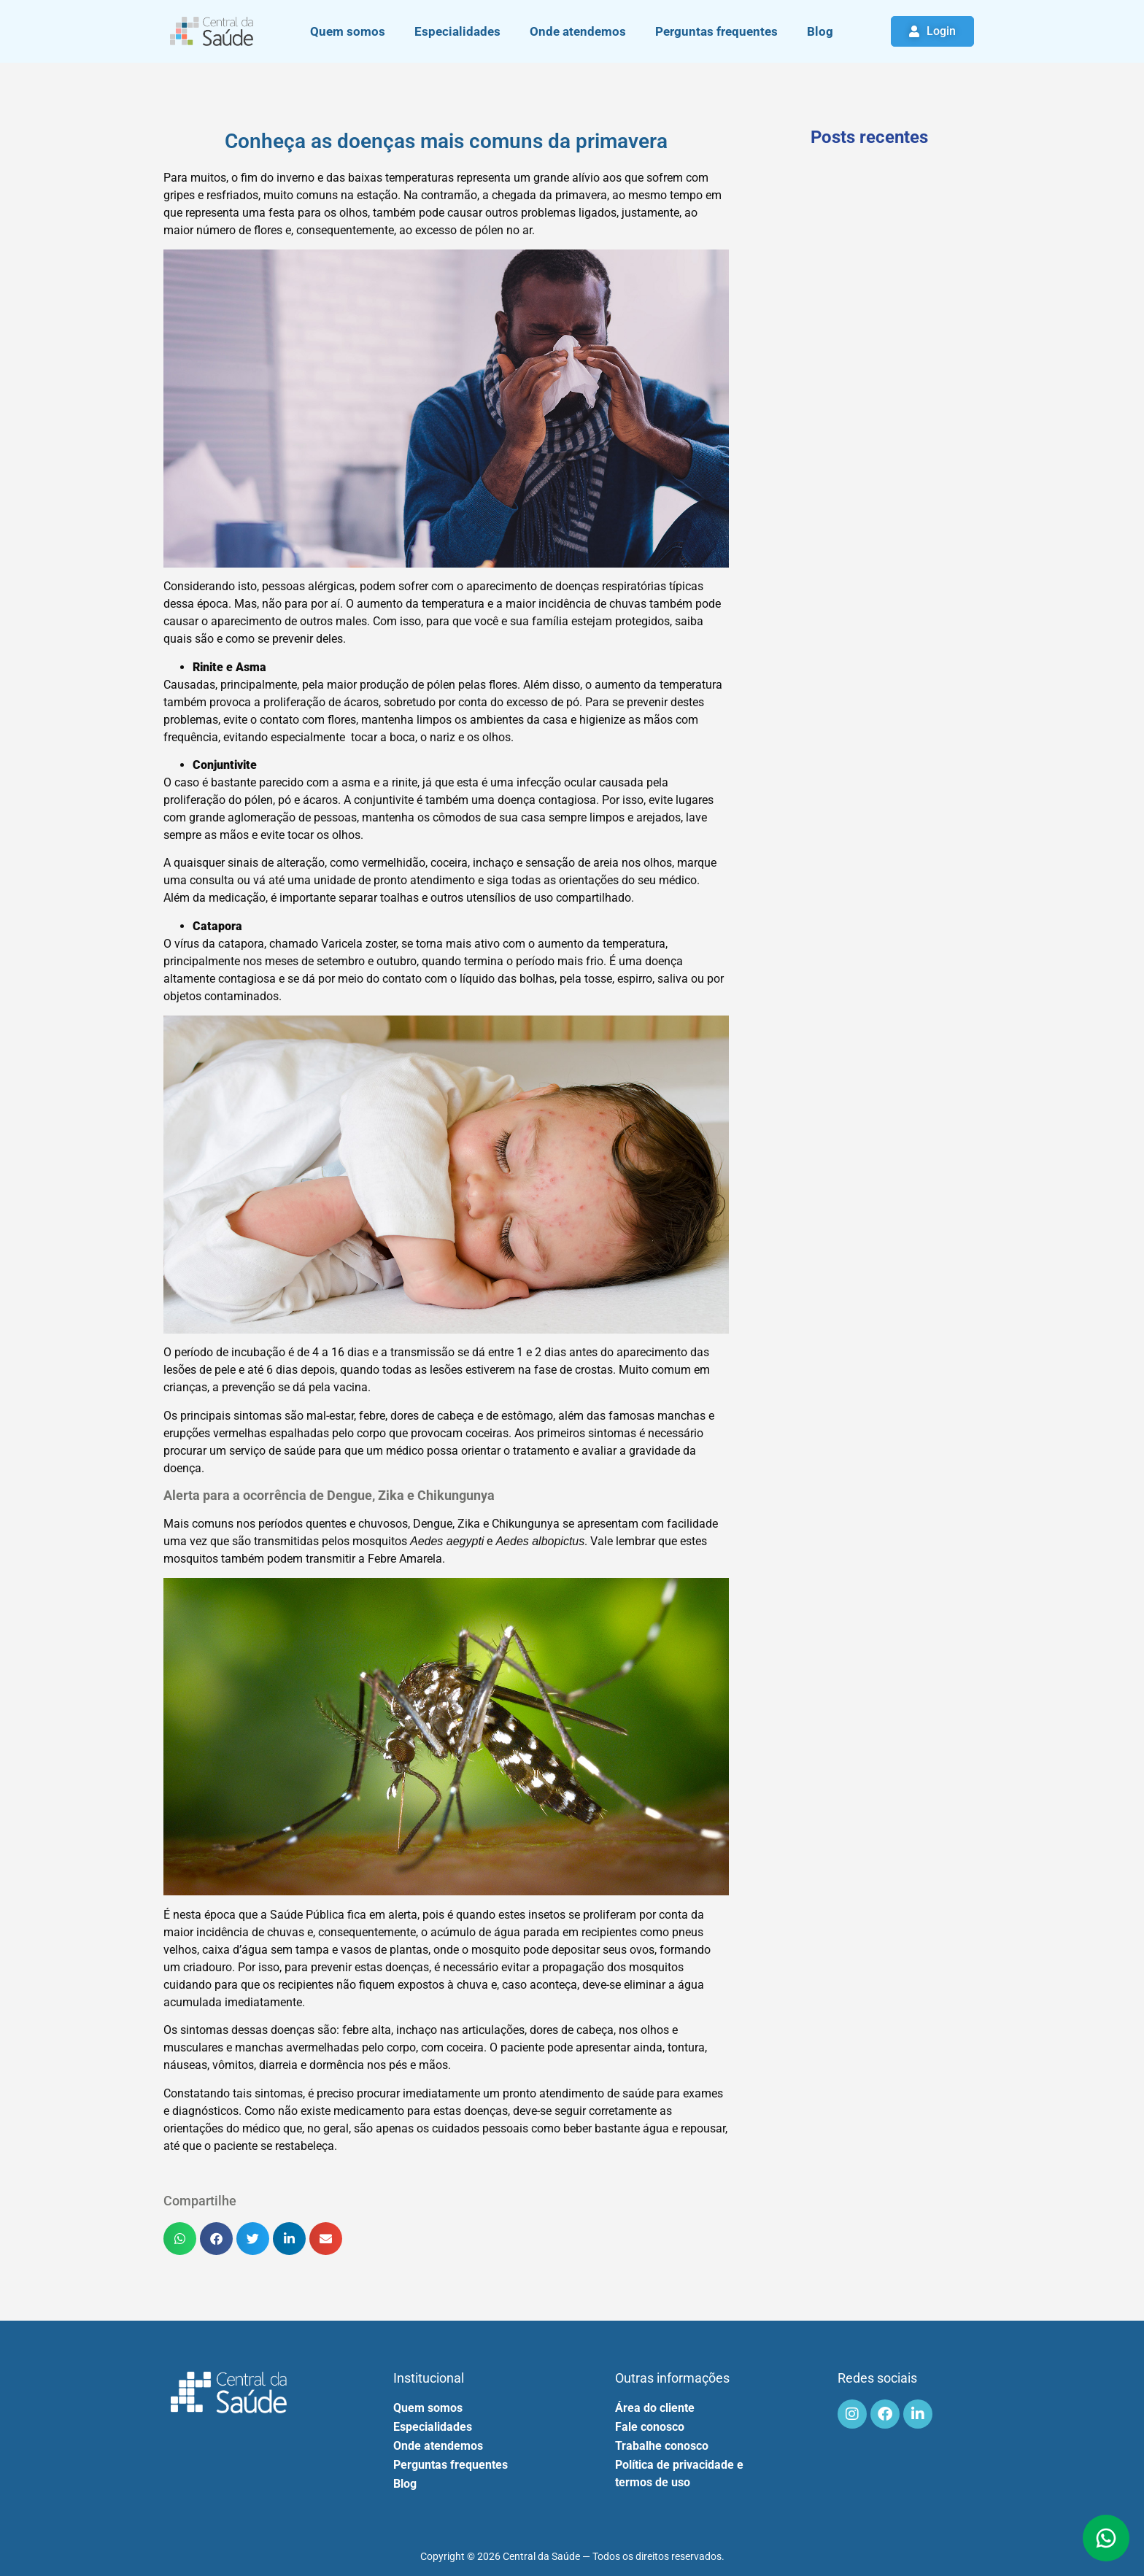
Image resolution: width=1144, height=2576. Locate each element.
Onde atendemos (578, 31)
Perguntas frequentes (716, 31)
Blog (820, 31)
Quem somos (347, 31)
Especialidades (457, 31)
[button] (179, 2238)
